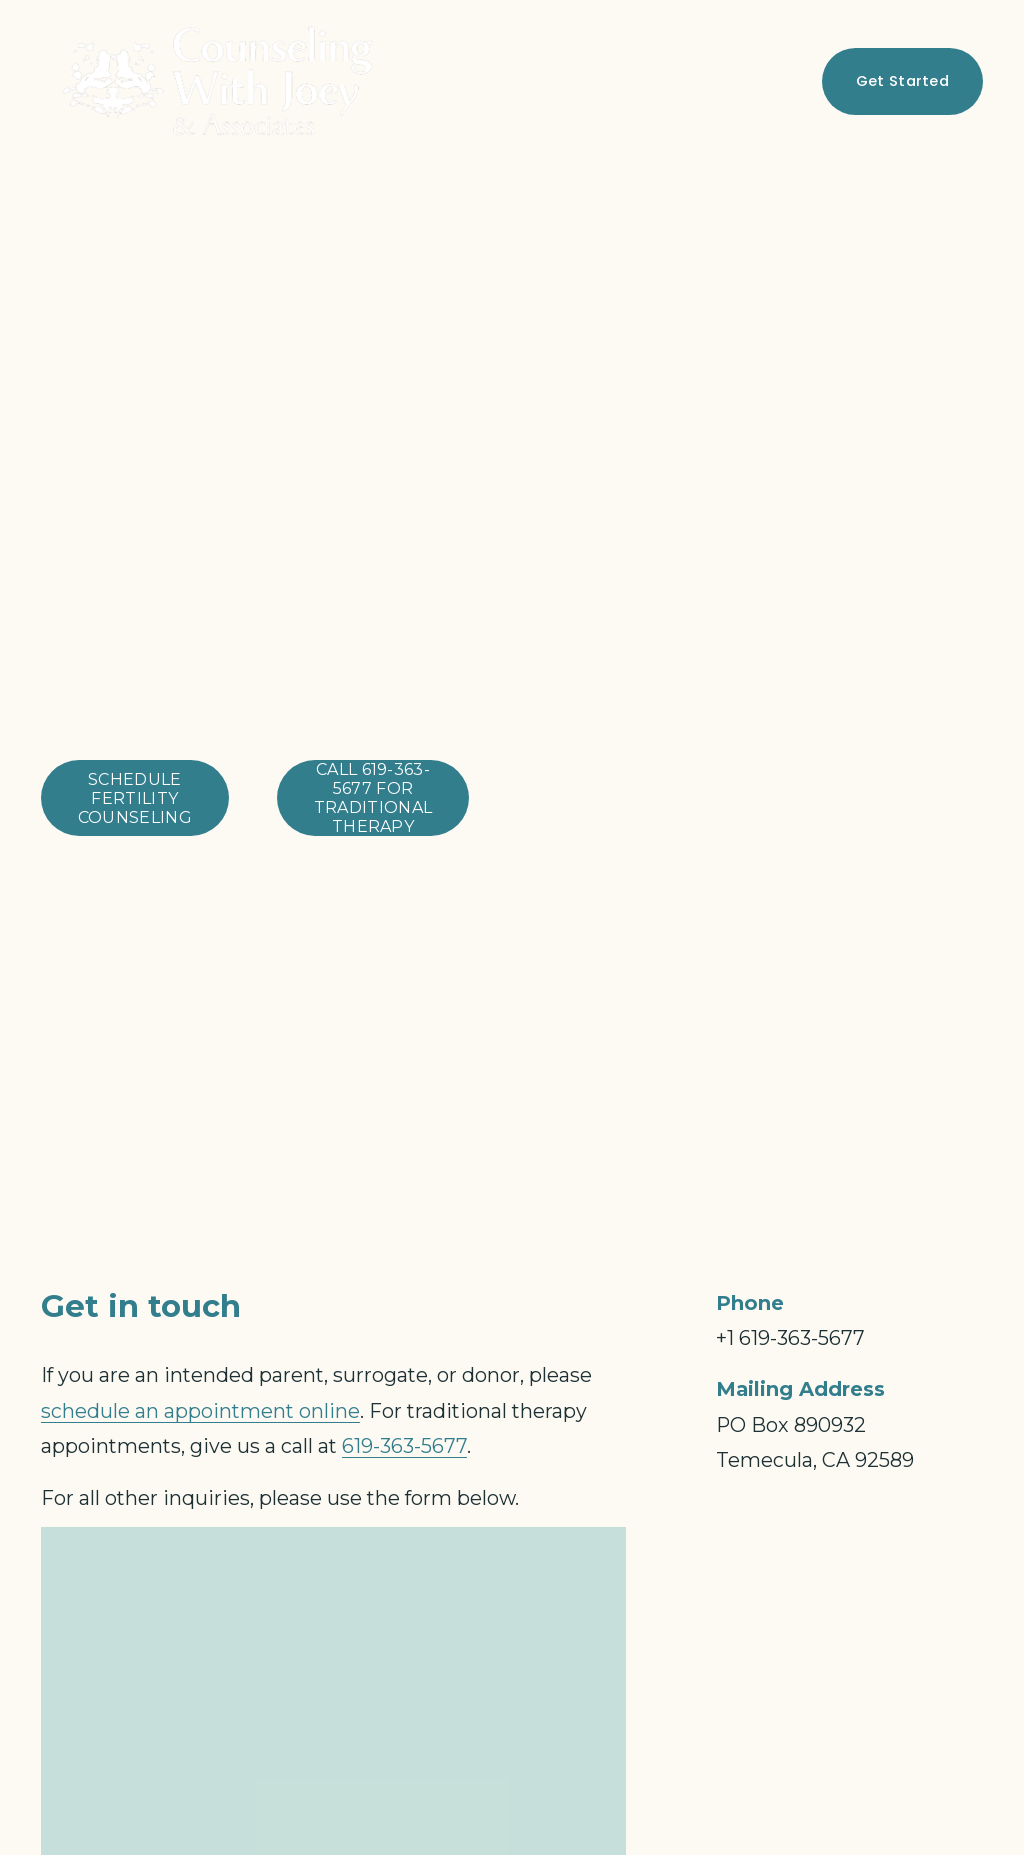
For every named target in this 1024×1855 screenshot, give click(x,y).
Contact (697, 81)
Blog (623, 81)
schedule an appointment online (200, 1411)
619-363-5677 (404, 1446)
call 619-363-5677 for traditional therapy (373, 798)
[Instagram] (795, 81)
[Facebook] (762, 81)
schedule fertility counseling (135, 798)
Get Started (902, 80)
